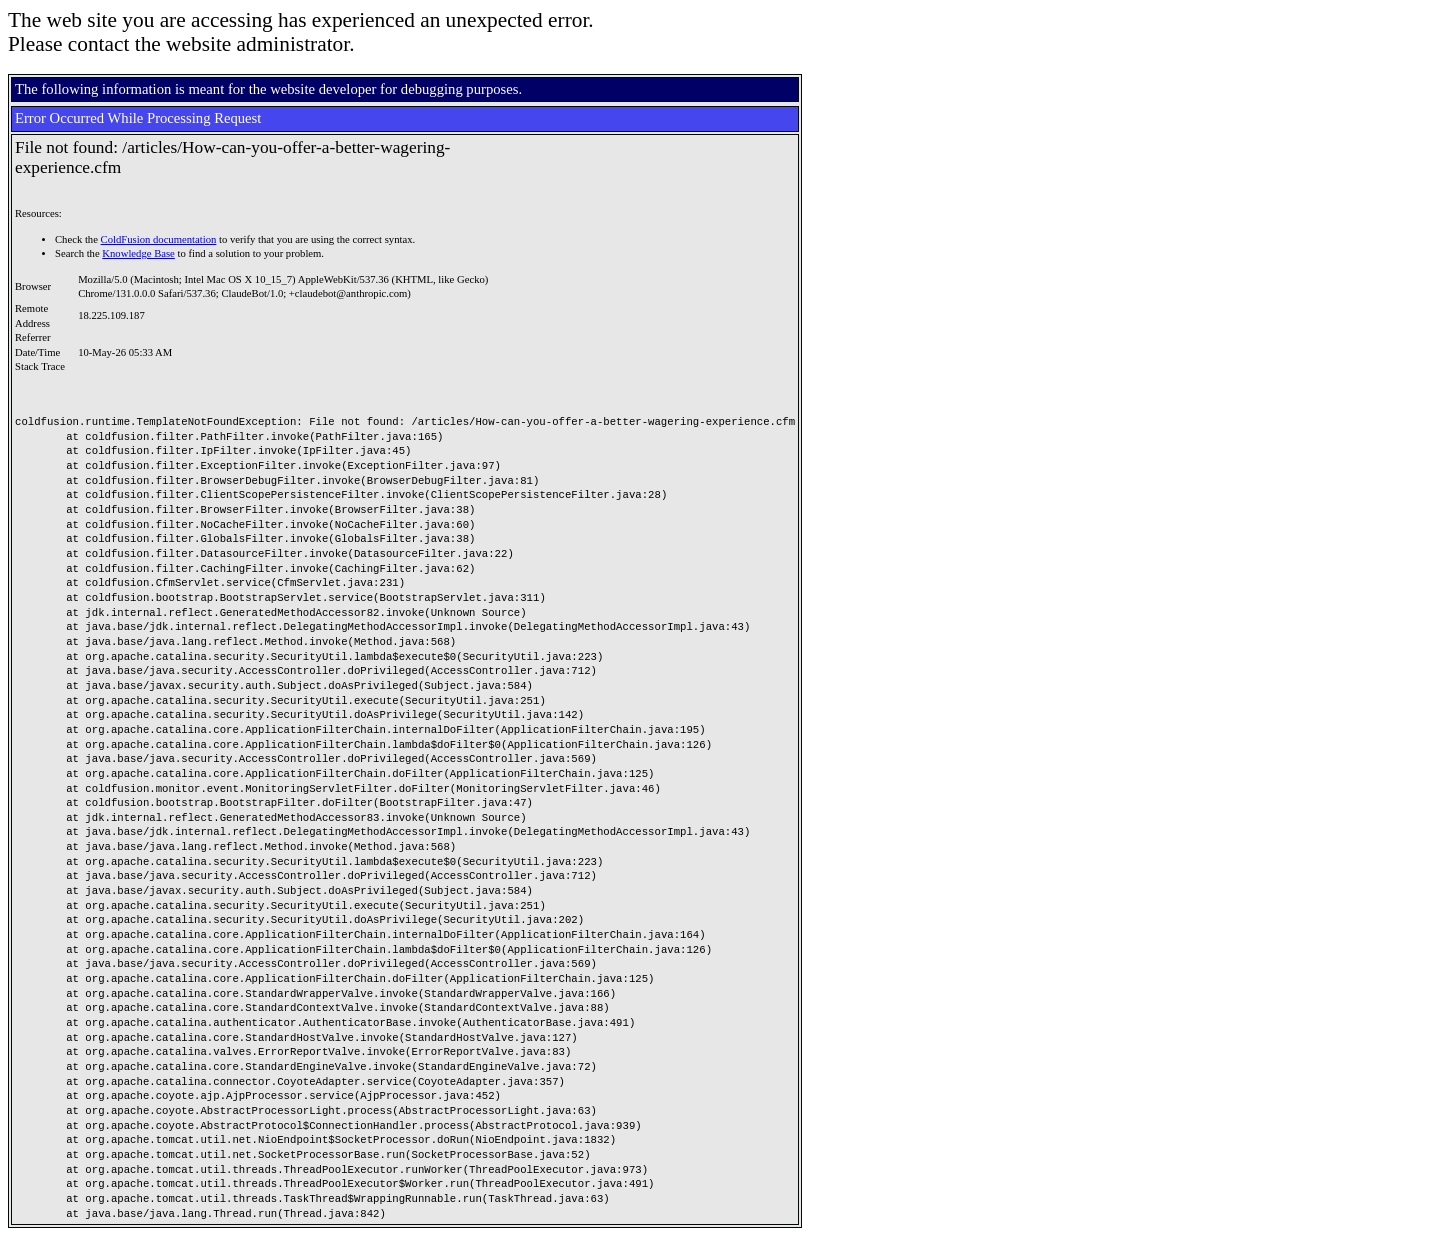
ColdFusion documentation (159, 239)
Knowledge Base (138, 253)
